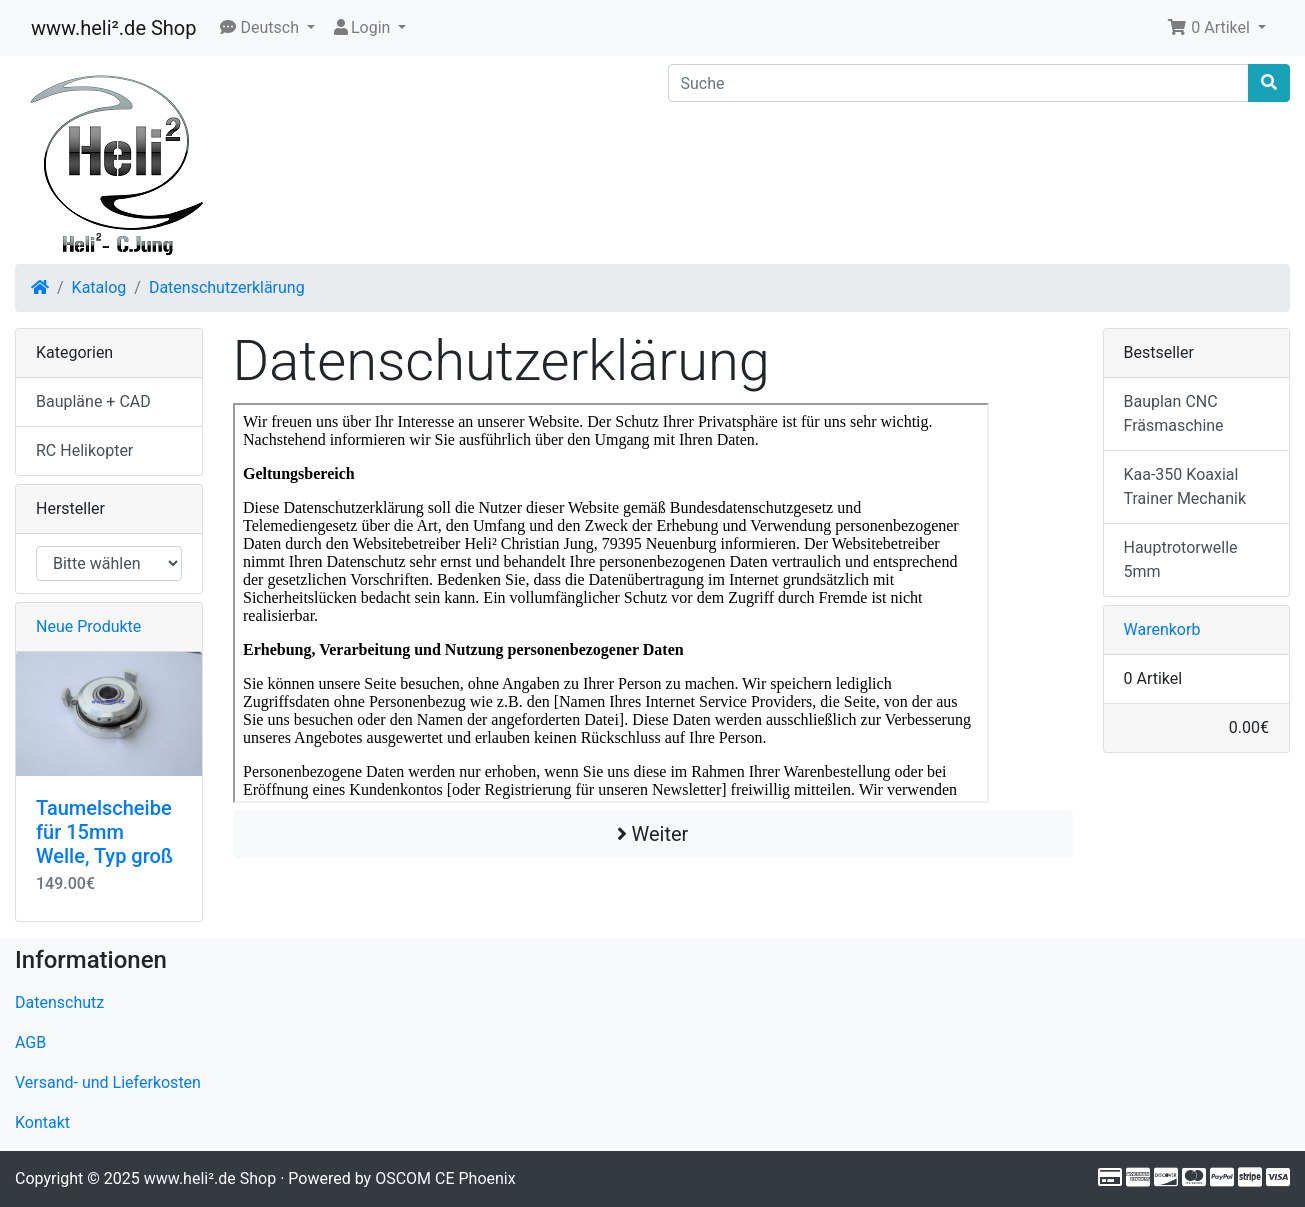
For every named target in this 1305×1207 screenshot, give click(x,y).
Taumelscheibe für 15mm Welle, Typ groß (104, 832)
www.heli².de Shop (113, 28)
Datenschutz (59, 1002)
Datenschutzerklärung (227, 287)
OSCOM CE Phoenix (445, 1178)
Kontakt (42, 1122)
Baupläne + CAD (93, 401)
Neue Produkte (88, 626)
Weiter (653, 834)
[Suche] (959, 83)
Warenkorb (1162, 629)
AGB (30, 1042)
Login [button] (362, 27)
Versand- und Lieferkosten (108, 1082)
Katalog (99, 287)
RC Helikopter (84, 450)
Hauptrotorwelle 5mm (1181, 559)
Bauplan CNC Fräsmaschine (1174, 413)
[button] (267, 28)
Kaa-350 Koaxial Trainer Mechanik (1185, 486)
